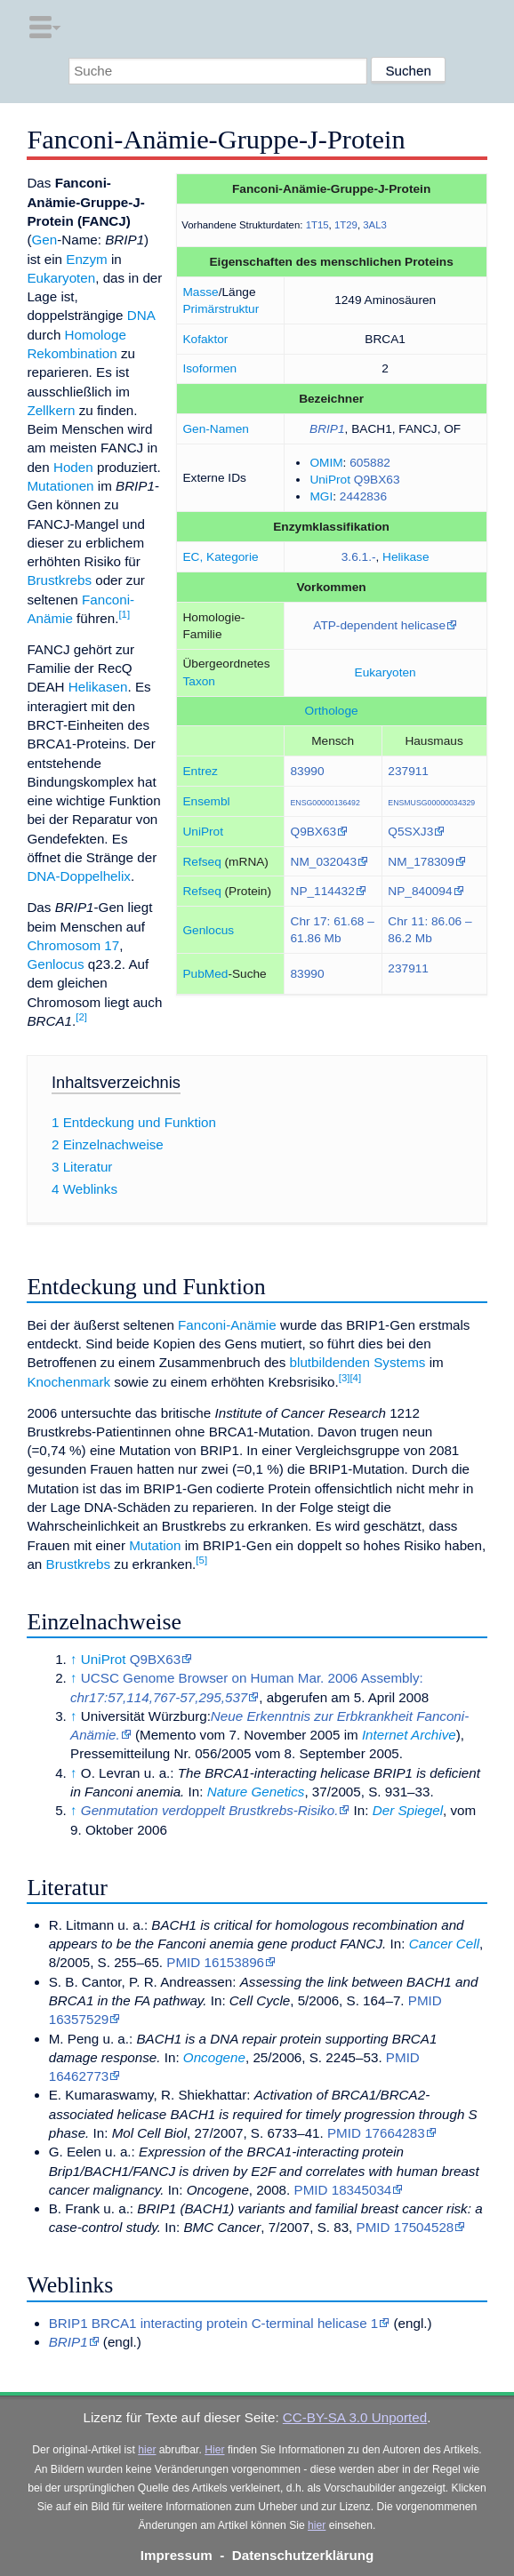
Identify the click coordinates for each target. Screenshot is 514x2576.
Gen (44, 239)
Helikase (405, 557)
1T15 (317, 225)
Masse (200, 292)
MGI (321, 496)
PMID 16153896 (215, 1962)
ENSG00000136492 (325, 802)
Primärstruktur (220, 309)
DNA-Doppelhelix (79, 876)
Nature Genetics (256, 1791)
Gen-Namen (215, 429)
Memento (168, 1734)
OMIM (325, 462)
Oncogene (214, 2057)
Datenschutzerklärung (303, 2555)
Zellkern (51, 410)
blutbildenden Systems (358, 1362)
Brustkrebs (59, 580)
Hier (214, 2450)
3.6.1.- (358, 557)
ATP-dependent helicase (379, 625)
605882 (369, 462)
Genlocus (208, 930)
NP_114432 (323, 891)
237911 (408, 771)
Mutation (155, 1545)
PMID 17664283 (376, 2132)
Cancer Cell (444, 1943)
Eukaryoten (385, 672)
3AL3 (375, 225)
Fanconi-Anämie (227, 1324)
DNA (141, 315)
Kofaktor (205, 339)
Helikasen (98, 686)
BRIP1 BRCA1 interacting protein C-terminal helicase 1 (214, 2323)
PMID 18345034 (343, 2189)
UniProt (329, 479)
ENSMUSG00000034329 (431, 802)
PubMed (205, 973)
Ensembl (205, 801)
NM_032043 (324, 861)
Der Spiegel (408, 1810)
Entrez (200, 771)
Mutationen (60, 485)
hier (147, 2450)
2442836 (363, 496)
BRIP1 (327, 429)
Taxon (198, 681)
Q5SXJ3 (410, 831)
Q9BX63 (377, 479)
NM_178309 (421, 861)
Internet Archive (409, 1734)
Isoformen (209, 368)
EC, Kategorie (220, 557)
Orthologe (331, 710)
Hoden (73, 467)
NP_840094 (420, 891)
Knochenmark (68, 1381)
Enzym (86, 259)
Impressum (177, 2555)
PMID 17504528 (405, 2227)
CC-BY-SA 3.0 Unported (355, 2417)
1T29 (345, 225)
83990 (308, 771)
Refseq (201, 861)
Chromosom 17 (73, 945)
